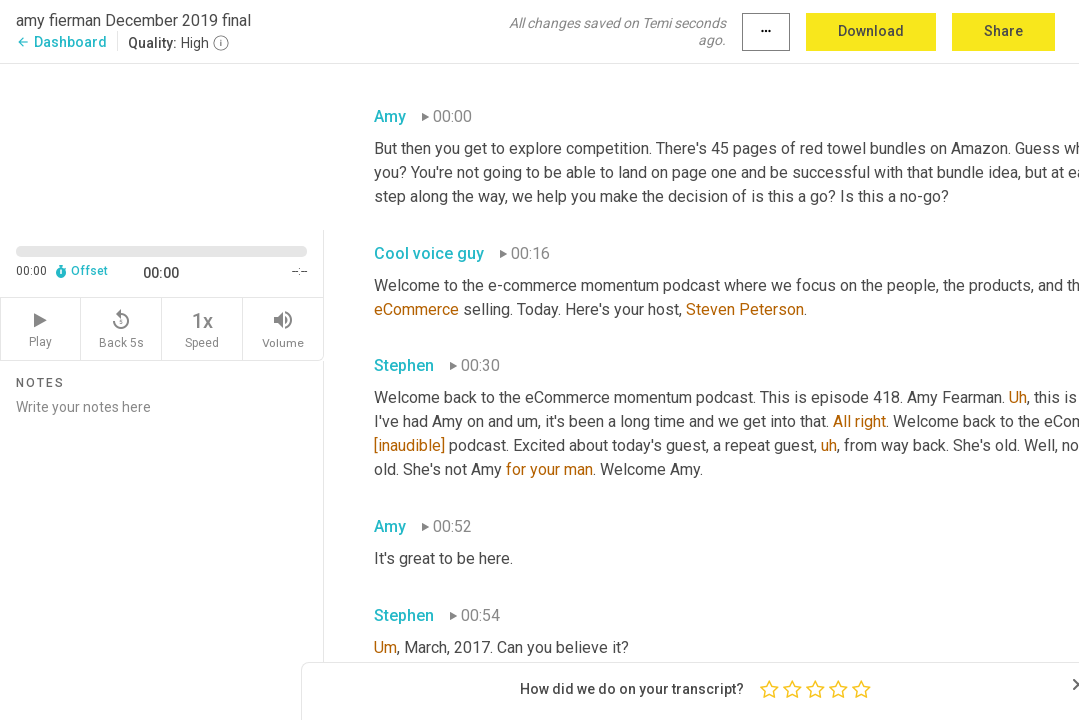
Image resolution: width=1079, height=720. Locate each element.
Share (1003, 31)
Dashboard (61, 42)
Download (871, 31)
